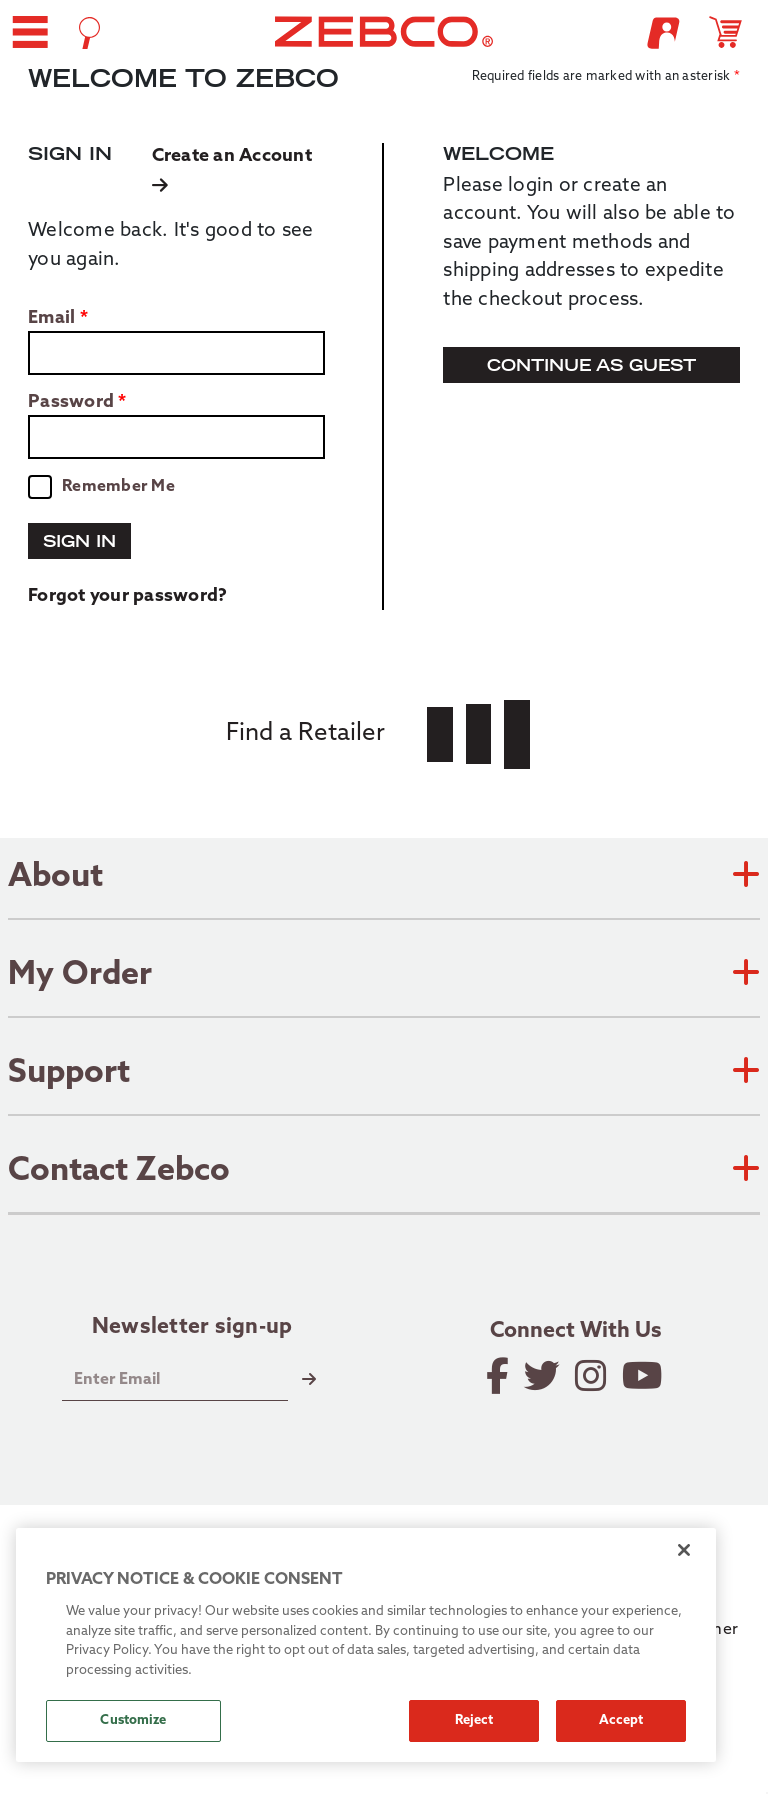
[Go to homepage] (384, 31)
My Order (384, 976)
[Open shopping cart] (734, 32)
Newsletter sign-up (192, 1328)
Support (384, 1074)
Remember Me (118, 487)
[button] (30, 32)
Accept (621, 1720)
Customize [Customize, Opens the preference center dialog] (133, 1720)
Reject (474, 1720)
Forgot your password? (127, 596)
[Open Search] (89, 33)
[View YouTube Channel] (644, 1376)
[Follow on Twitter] (543, 1376)
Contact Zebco (384, 1172)
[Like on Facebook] (499, 1376)
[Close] (684, 1550)
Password (71, 403)
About (384, 878)
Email (51, 319)
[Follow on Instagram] (592, 1376)
